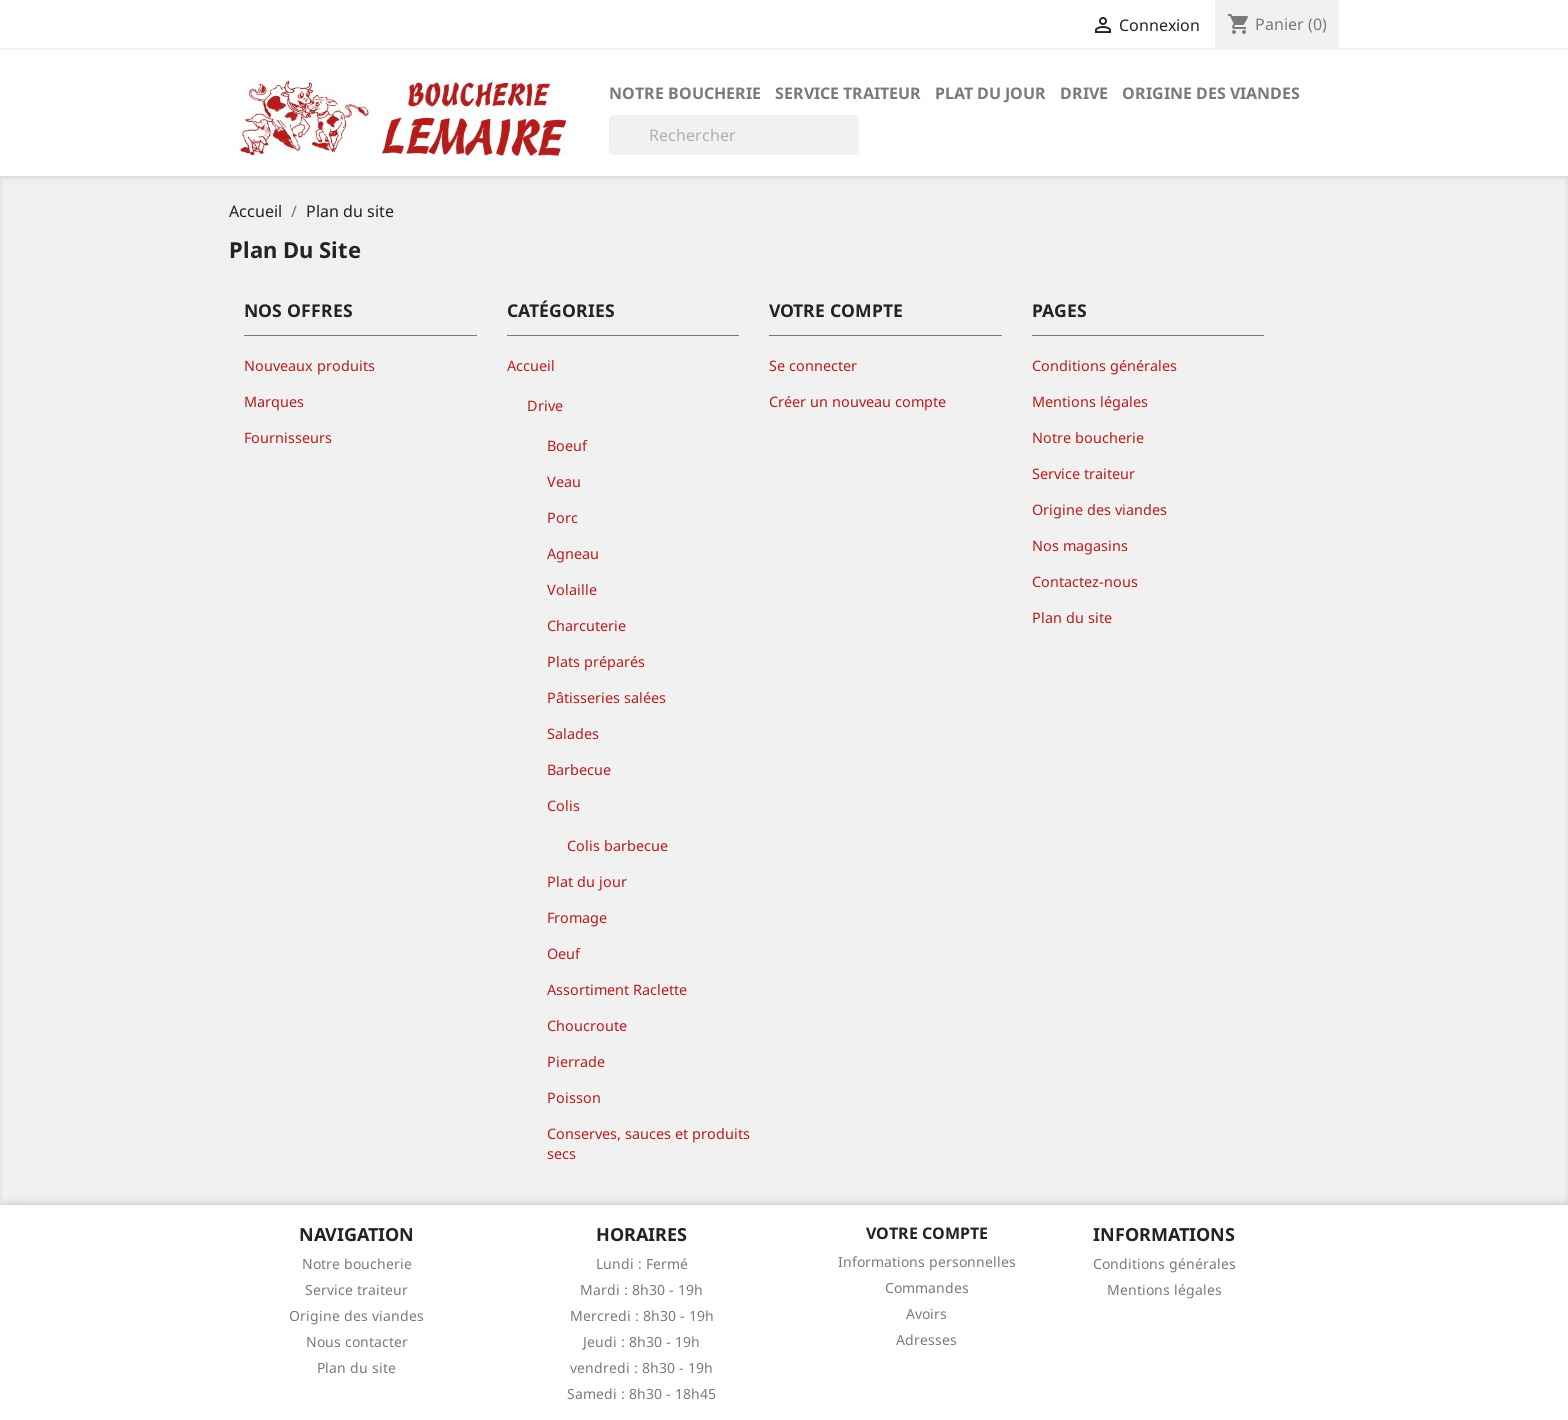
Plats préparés (596, 661)
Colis (563, 805)
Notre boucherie (685, 93)
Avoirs (926, 1313)
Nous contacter (357, 1341)
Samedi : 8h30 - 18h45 (641, 1393)
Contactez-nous (1085, 581)
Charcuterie (586, 625)
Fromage (577, 917)
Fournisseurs (288, 437)
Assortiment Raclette (617, 989)
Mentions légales (1090, 401)
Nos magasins (1080, 545)
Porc (562, 517)
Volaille (572, 589)
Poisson (574, 1097)
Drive (1084, 93)
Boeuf (567, 445)
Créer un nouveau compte (857, 401)
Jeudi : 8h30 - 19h (641, 1341)
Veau (564, 481)
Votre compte (927, 1233)
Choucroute (587, 1025)
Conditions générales (1104, 365)
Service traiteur (848, 93)
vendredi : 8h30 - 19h (641, 1367)
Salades (573, 733)
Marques (274, 401)
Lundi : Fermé (642, 1263)
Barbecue (579, 769)
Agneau (573, 553)
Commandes (927, 1287)
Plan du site (1072, 617)
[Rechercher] (734, 135)
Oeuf (563, 953)
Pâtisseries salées (606, 697)
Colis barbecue (617, 845)
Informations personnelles (927, 1261)
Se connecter (813, 365)
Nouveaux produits (309, 365)
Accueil (531, 365)
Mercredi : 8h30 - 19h (642, 1315)
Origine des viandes (1211, 93)
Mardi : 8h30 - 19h (641, 1289)
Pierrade (576, 1061)
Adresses (926, 1339)
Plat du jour (990, 93)
